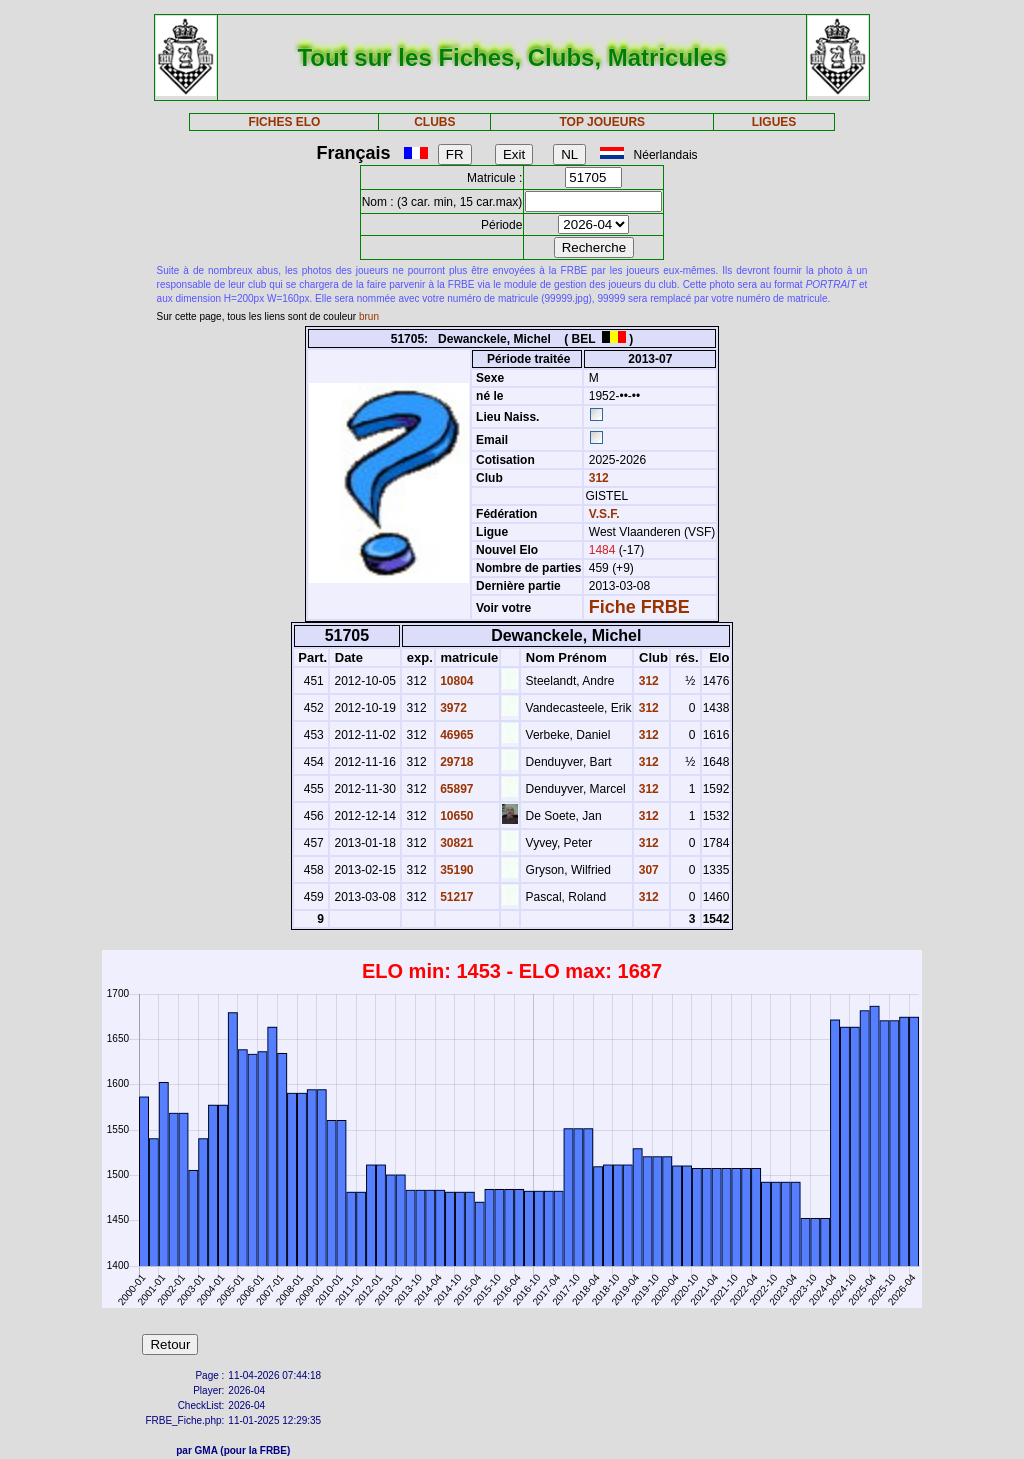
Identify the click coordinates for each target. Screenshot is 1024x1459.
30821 (455, 843)
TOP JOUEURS (603, 122)
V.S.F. (604, 514)
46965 (455, 735)
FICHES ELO (284, 122)
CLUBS (434, 122)
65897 (455, 789)
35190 (455, 870)
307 (646, 870)
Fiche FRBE (639, 607)
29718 (455, 762)
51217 (455, 897)
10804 (455, 681)
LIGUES (774, 122)
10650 (455, 816)
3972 (452, 708)
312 (596, 478)
